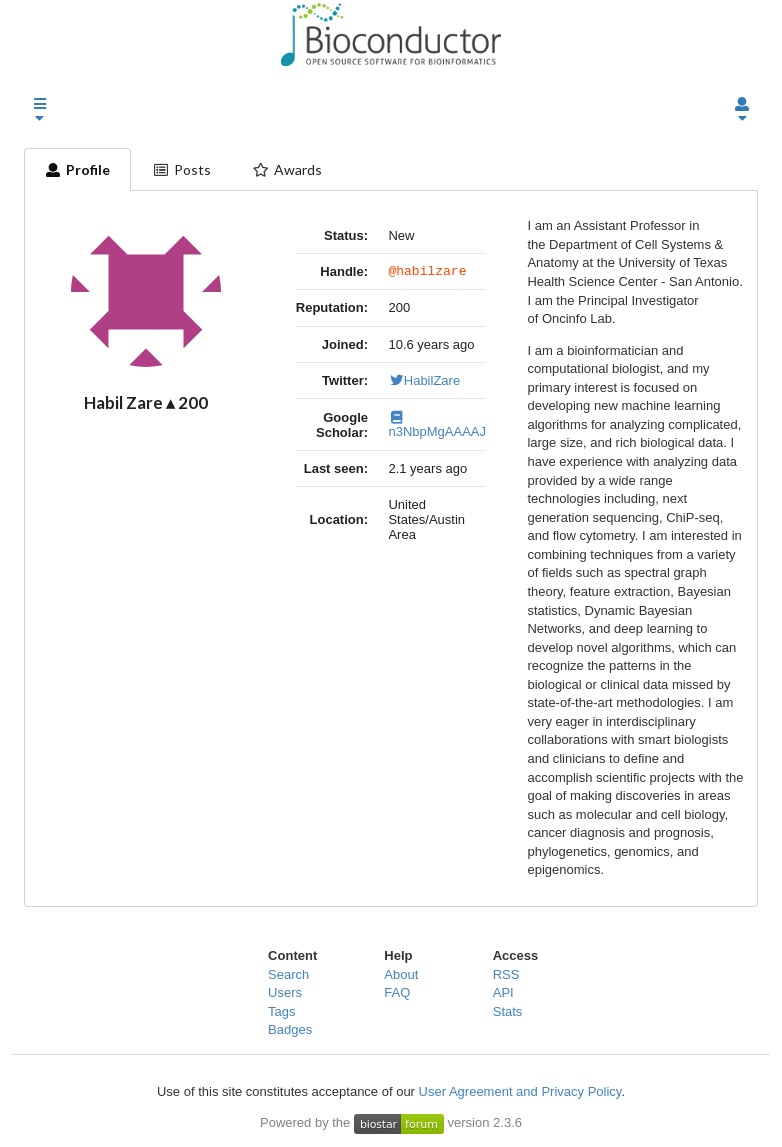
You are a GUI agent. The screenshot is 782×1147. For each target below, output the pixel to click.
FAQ (397, 992)
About (401, 974)
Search (288, 974)
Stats (508, 1011)
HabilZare (424, 383)
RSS (506, 974)
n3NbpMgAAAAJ (437, 428)
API (503, 992)
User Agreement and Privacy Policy (520, 1091)
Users (285, 992)
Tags (281, 1011)
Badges (290, 1029)
